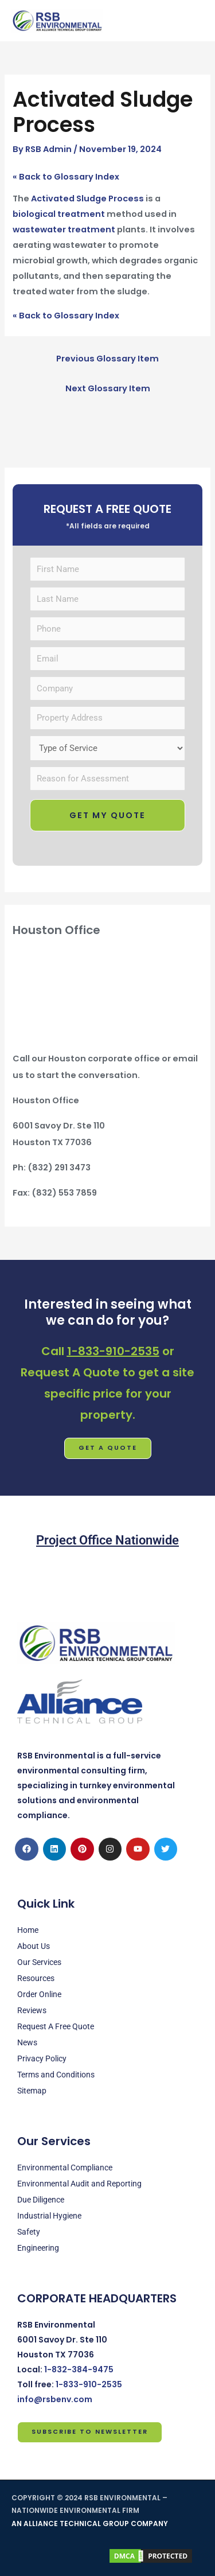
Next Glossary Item (107, 388)
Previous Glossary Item (107, 358)
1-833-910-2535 (113, 1351)
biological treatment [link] (59, 214)
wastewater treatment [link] (64, 229)
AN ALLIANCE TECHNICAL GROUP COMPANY (89, 2523)
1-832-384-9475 (79, 2369)
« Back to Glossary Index (66, 176)
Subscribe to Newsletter (90, 2431)
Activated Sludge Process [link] (87, 198)
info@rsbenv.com (54, 2399)
